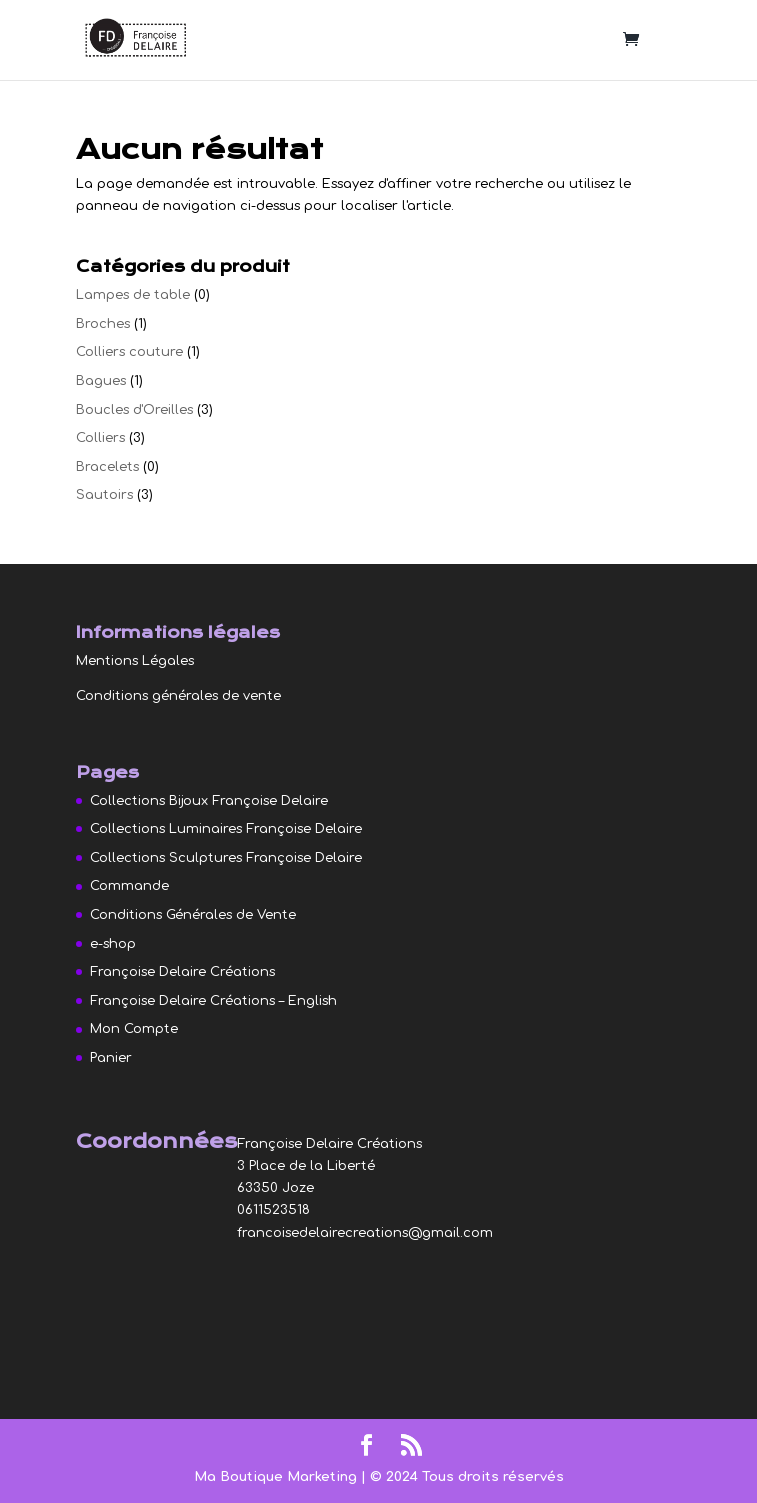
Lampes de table (133, 295)
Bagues (101, 381)
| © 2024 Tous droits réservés (462, 1477)
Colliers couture (129, 352)
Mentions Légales (135, 661)
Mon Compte (134, 1029)
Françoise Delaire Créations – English (213, 1001)
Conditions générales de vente (178, 696)
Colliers (100, 438)
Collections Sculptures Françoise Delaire (226, 858)
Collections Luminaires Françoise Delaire (226, 829)
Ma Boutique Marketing (277, 1477)
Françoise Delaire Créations (182, 972)
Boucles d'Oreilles (134, 410)
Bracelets (107, 467)
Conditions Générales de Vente (193, 915)
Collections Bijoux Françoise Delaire (209, 801)
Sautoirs (104, 495)
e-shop (113, 944)
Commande (129, 886)
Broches (103, 324)
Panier (111, 1058)
